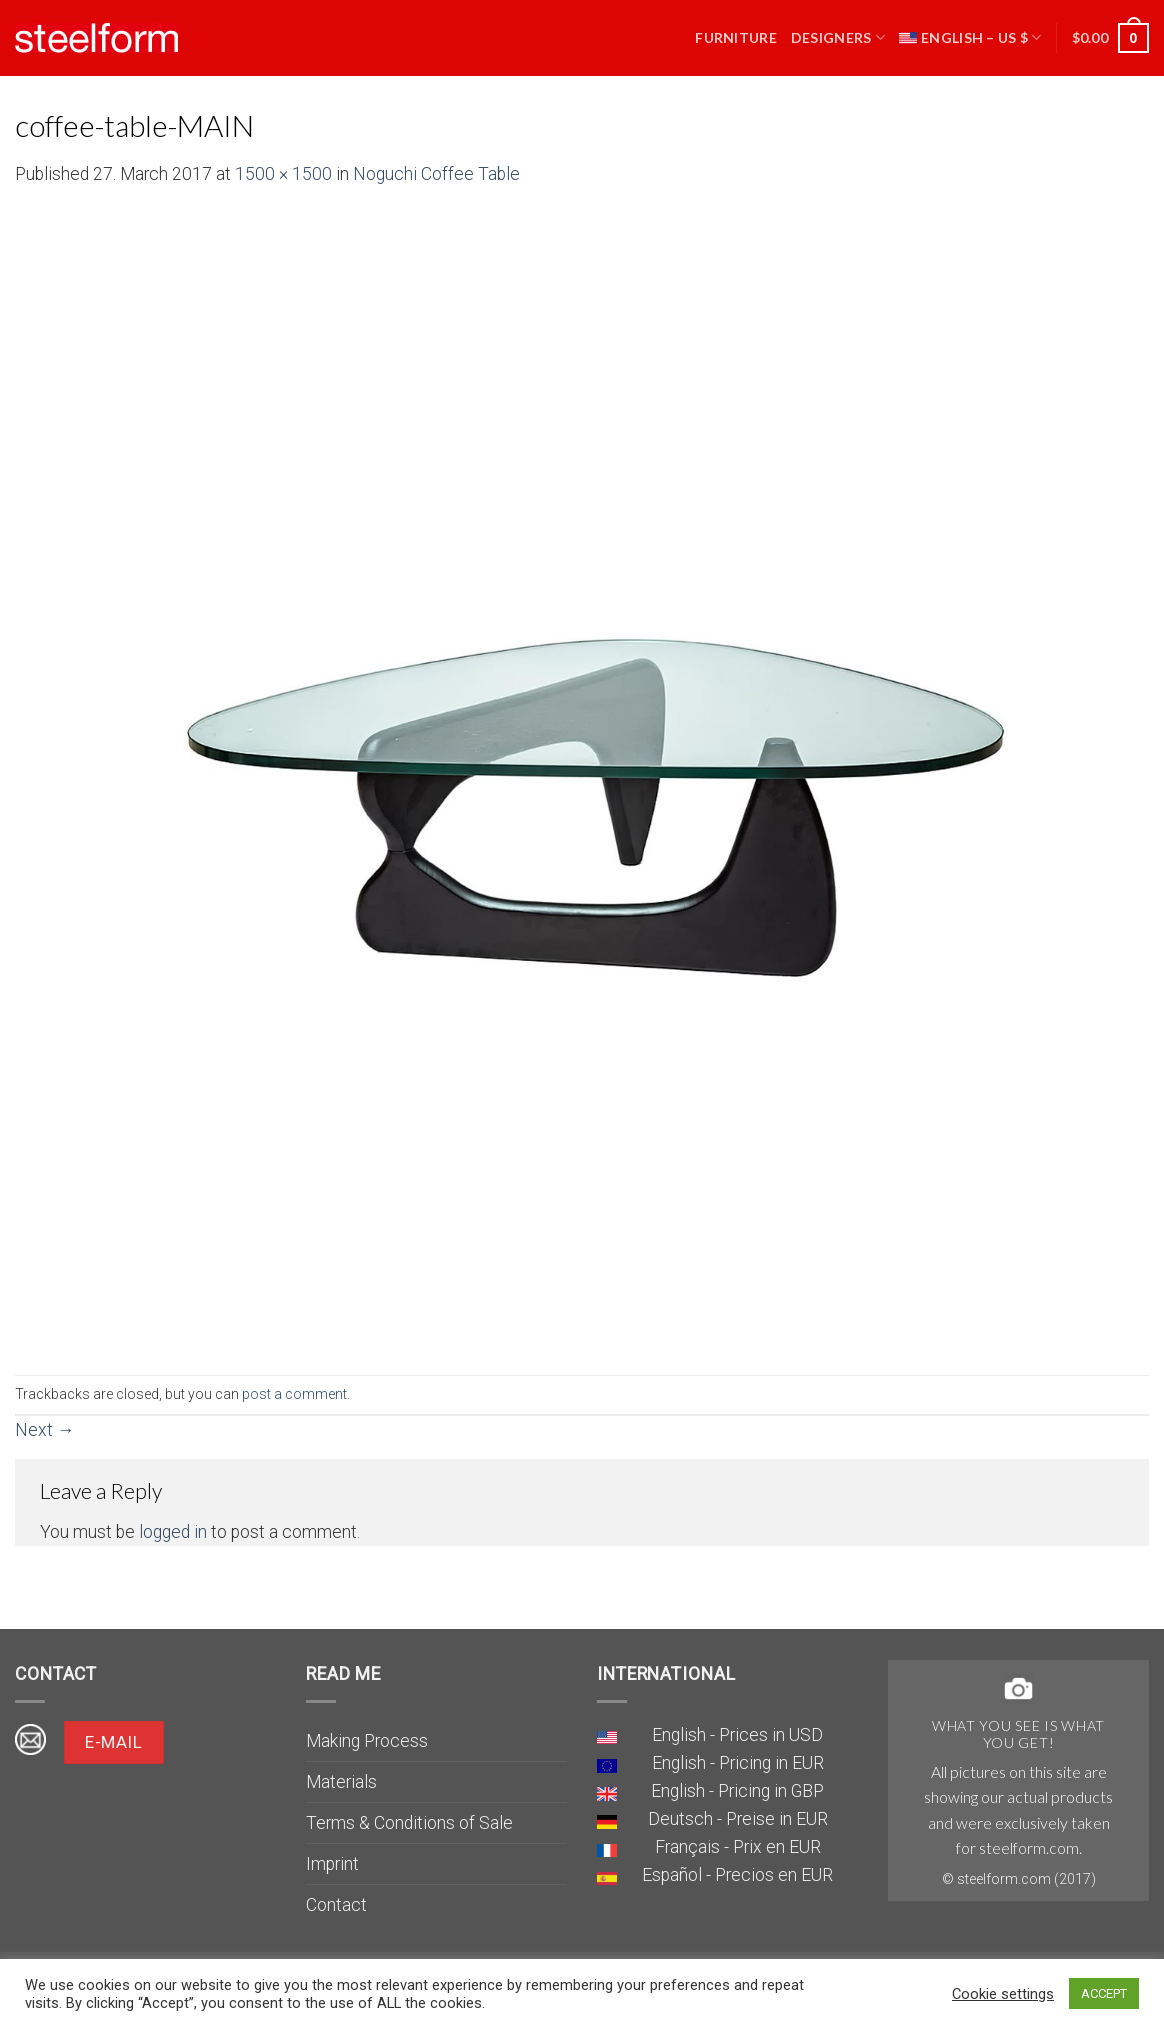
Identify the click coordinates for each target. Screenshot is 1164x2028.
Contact (336, 1905)
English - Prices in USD (737, 1735)
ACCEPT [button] (1104, 1993)
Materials (341, 1782)
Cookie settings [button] (1003, 1994)
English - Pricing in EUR (738, 1763)
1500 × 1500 (283, 174)
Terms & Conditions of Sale (409, 1823)
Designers (838, 37)
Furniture (736, 37)
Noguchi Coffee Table (436, 174)
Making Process (367, 1741)
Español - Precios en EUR (737, 1875)
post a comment (294, 1394)
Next (45, 1430)
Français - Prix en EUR (738, 1847)
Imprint (332, 1864)
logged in (173, 1532)
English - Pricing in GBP (737, 1791)
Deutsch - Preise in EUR (738, 1819)
